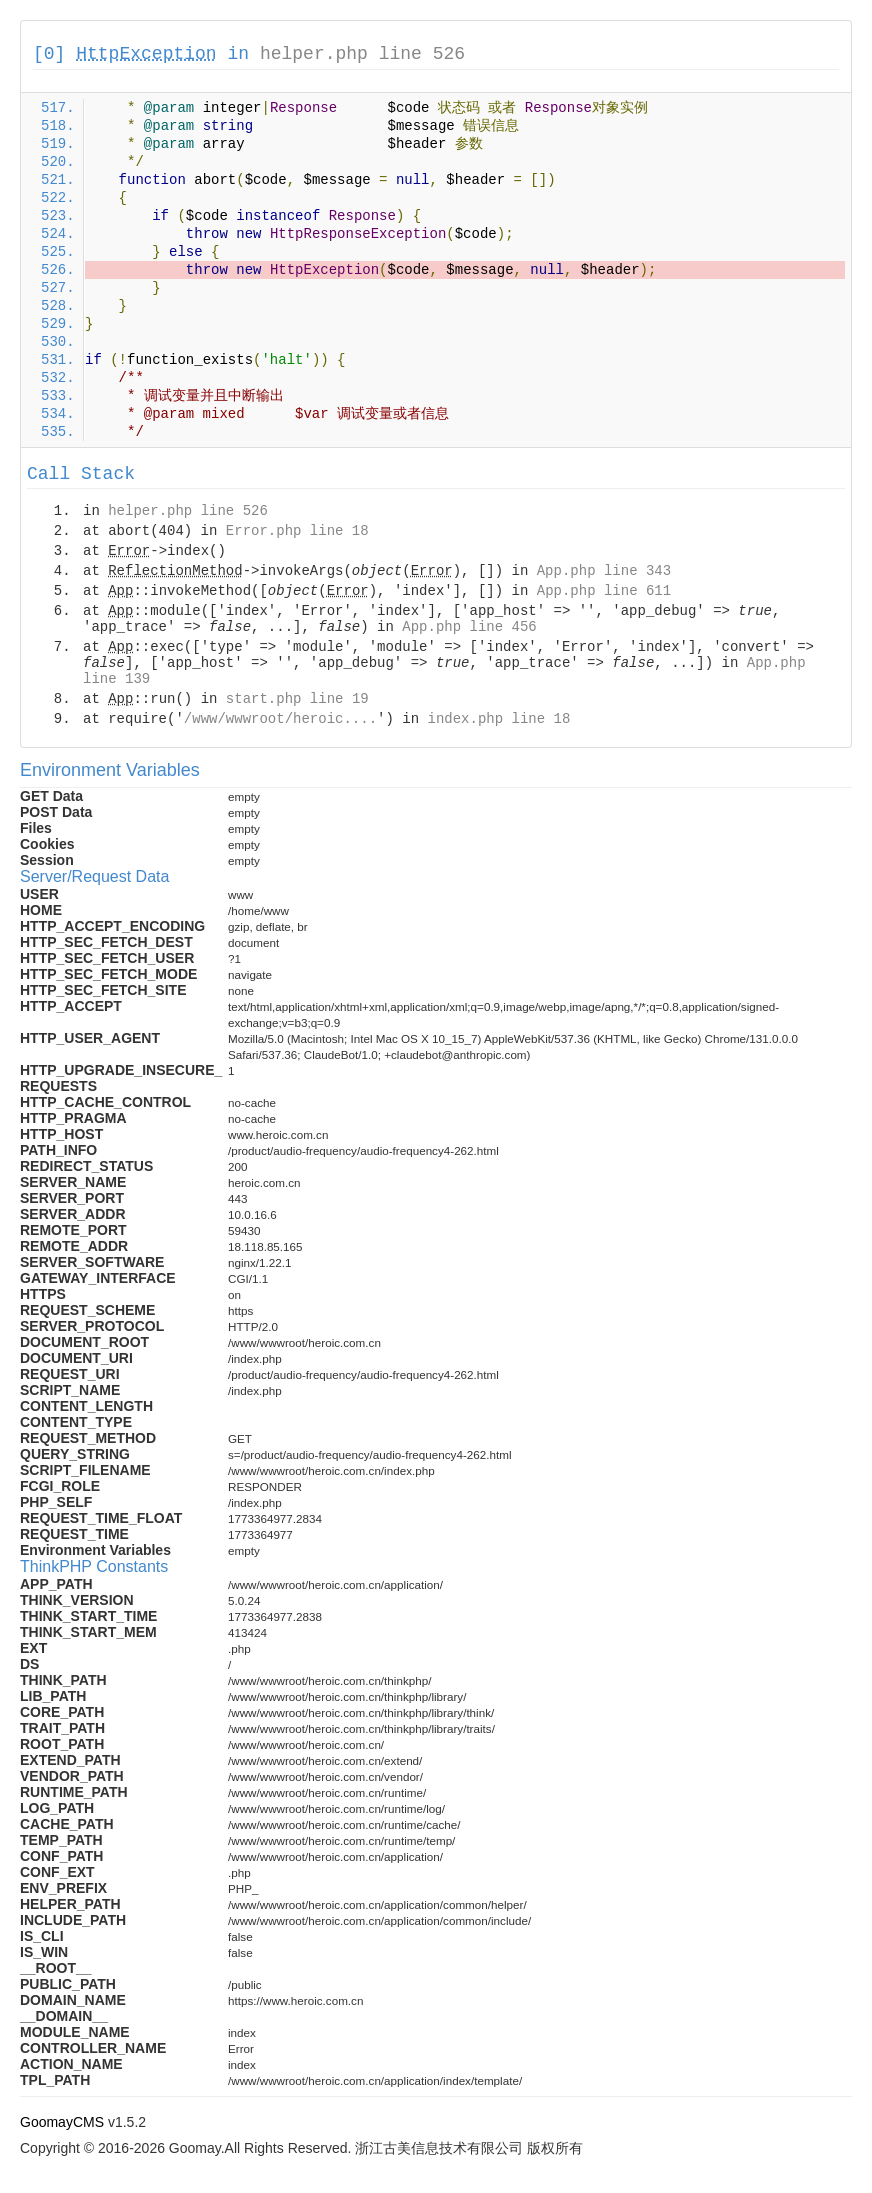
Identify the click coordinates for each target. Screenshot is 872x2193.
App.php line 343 (604, 571)
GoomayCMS (62, 2122)
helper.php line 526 (362, 54)
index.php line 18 (498, 719)
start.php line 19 (297, 699)
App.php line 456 (469, 627)
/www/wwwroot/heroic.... (280, 719)
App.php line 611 (604, 591)
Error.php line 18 (297, 531)
